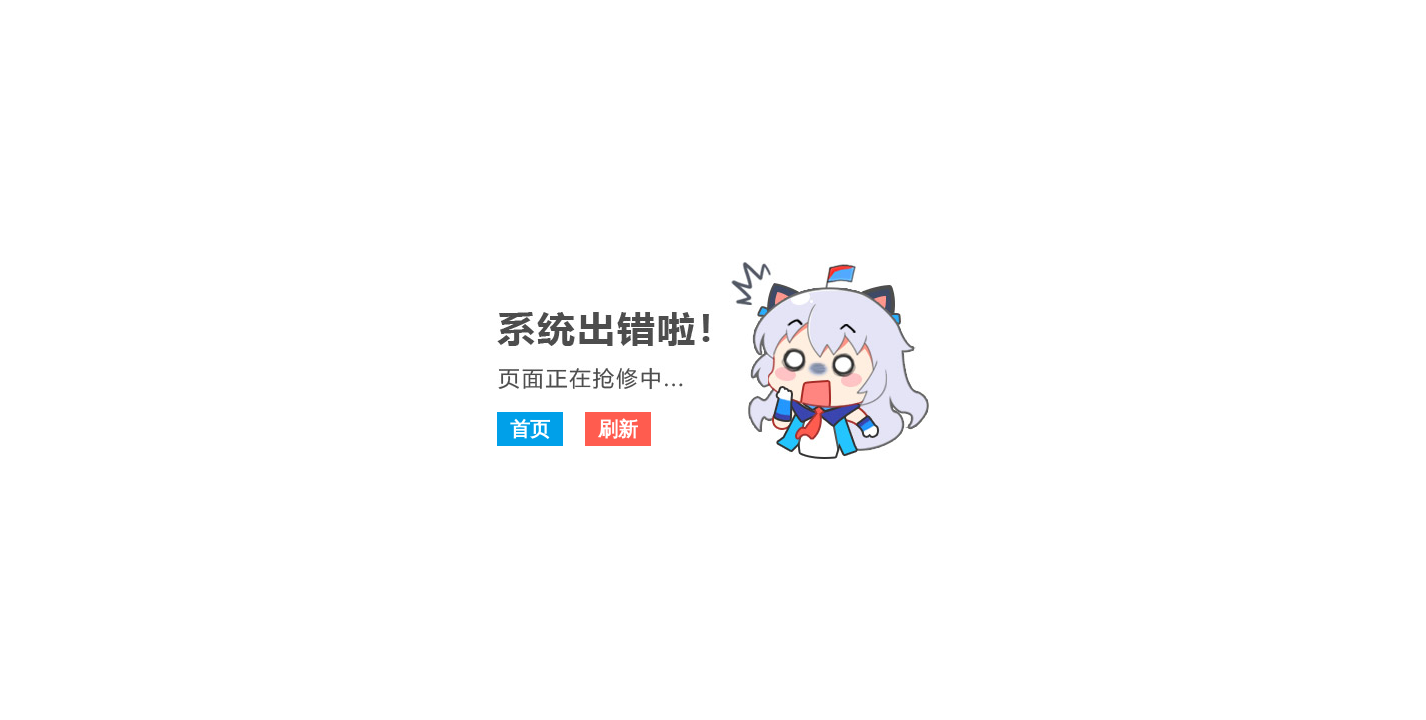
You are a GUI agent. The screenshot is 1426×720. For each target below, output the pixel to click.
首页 (530, 429)
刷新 (618, 429)
